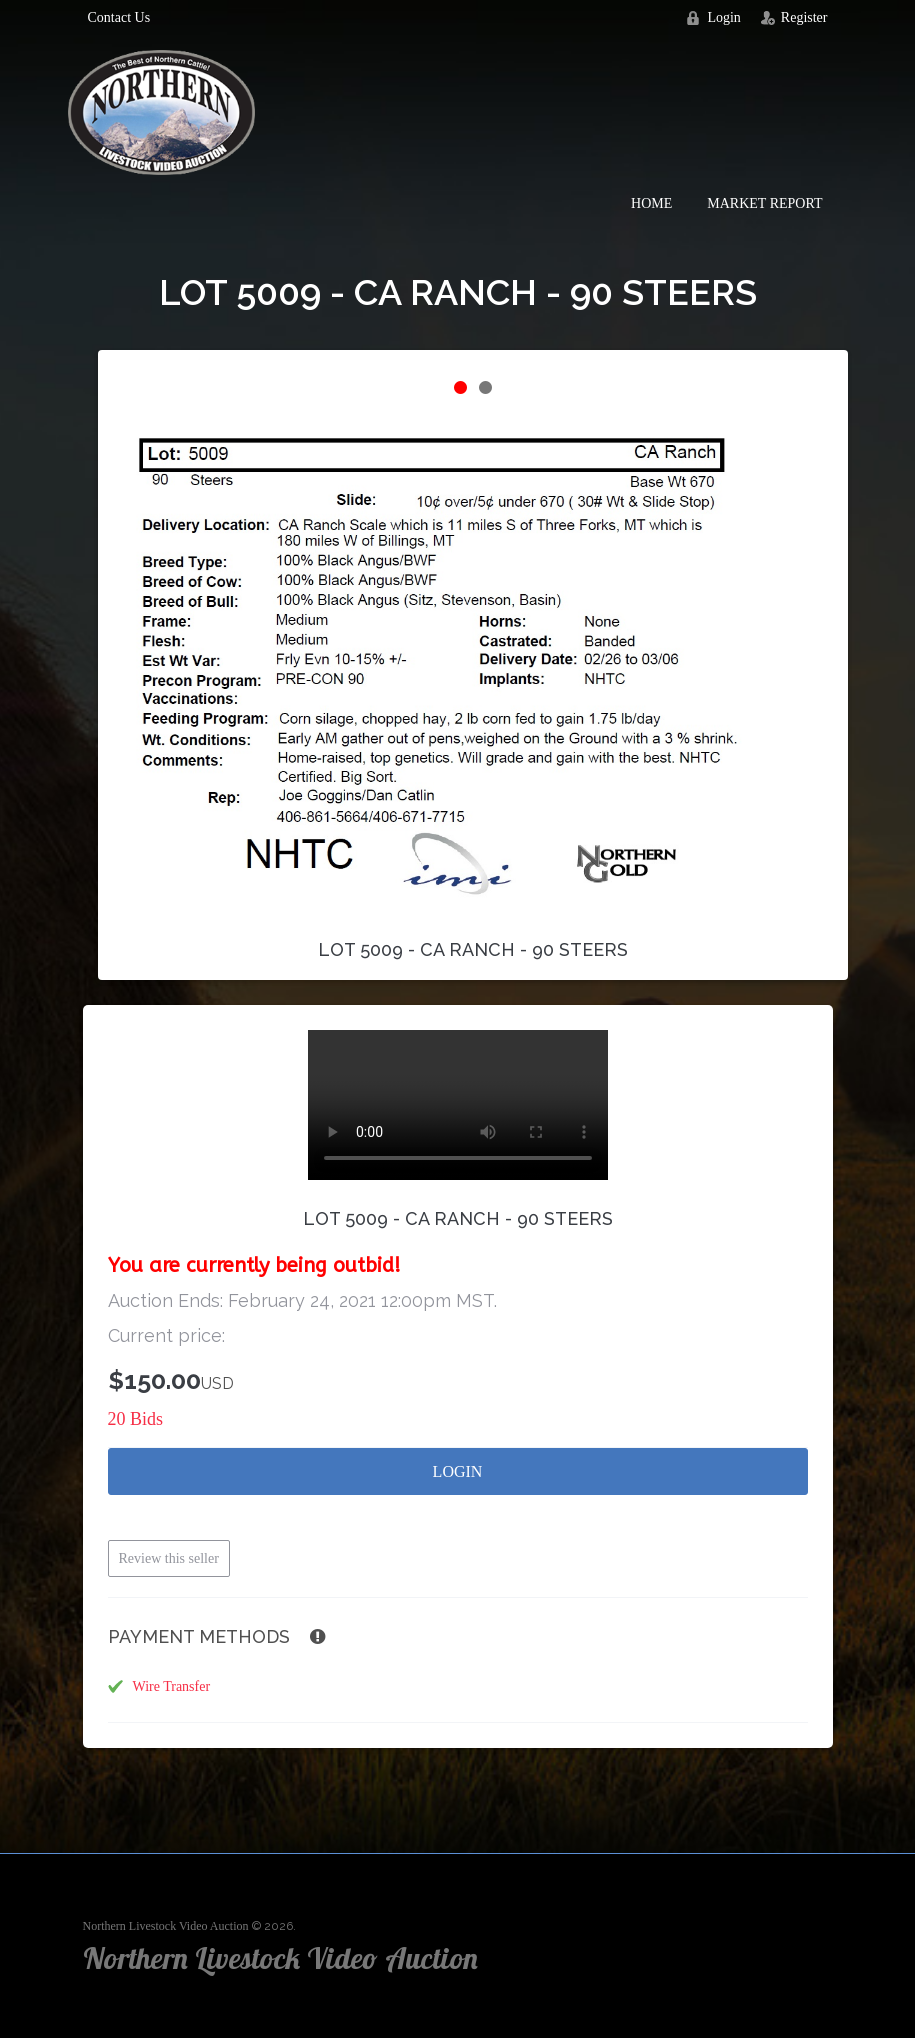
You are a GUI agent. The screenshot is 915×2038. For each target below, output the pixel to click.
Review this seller (169, 1558)
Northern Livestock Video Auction (166, 1926)
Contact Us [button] (119, 17)
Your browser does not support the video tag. (458, 1105)
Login (723, 17)
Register (804, 17)
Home (651, 203)
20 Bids (136, 1419)
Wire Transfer (172, 1686)
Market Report (764, 203)
